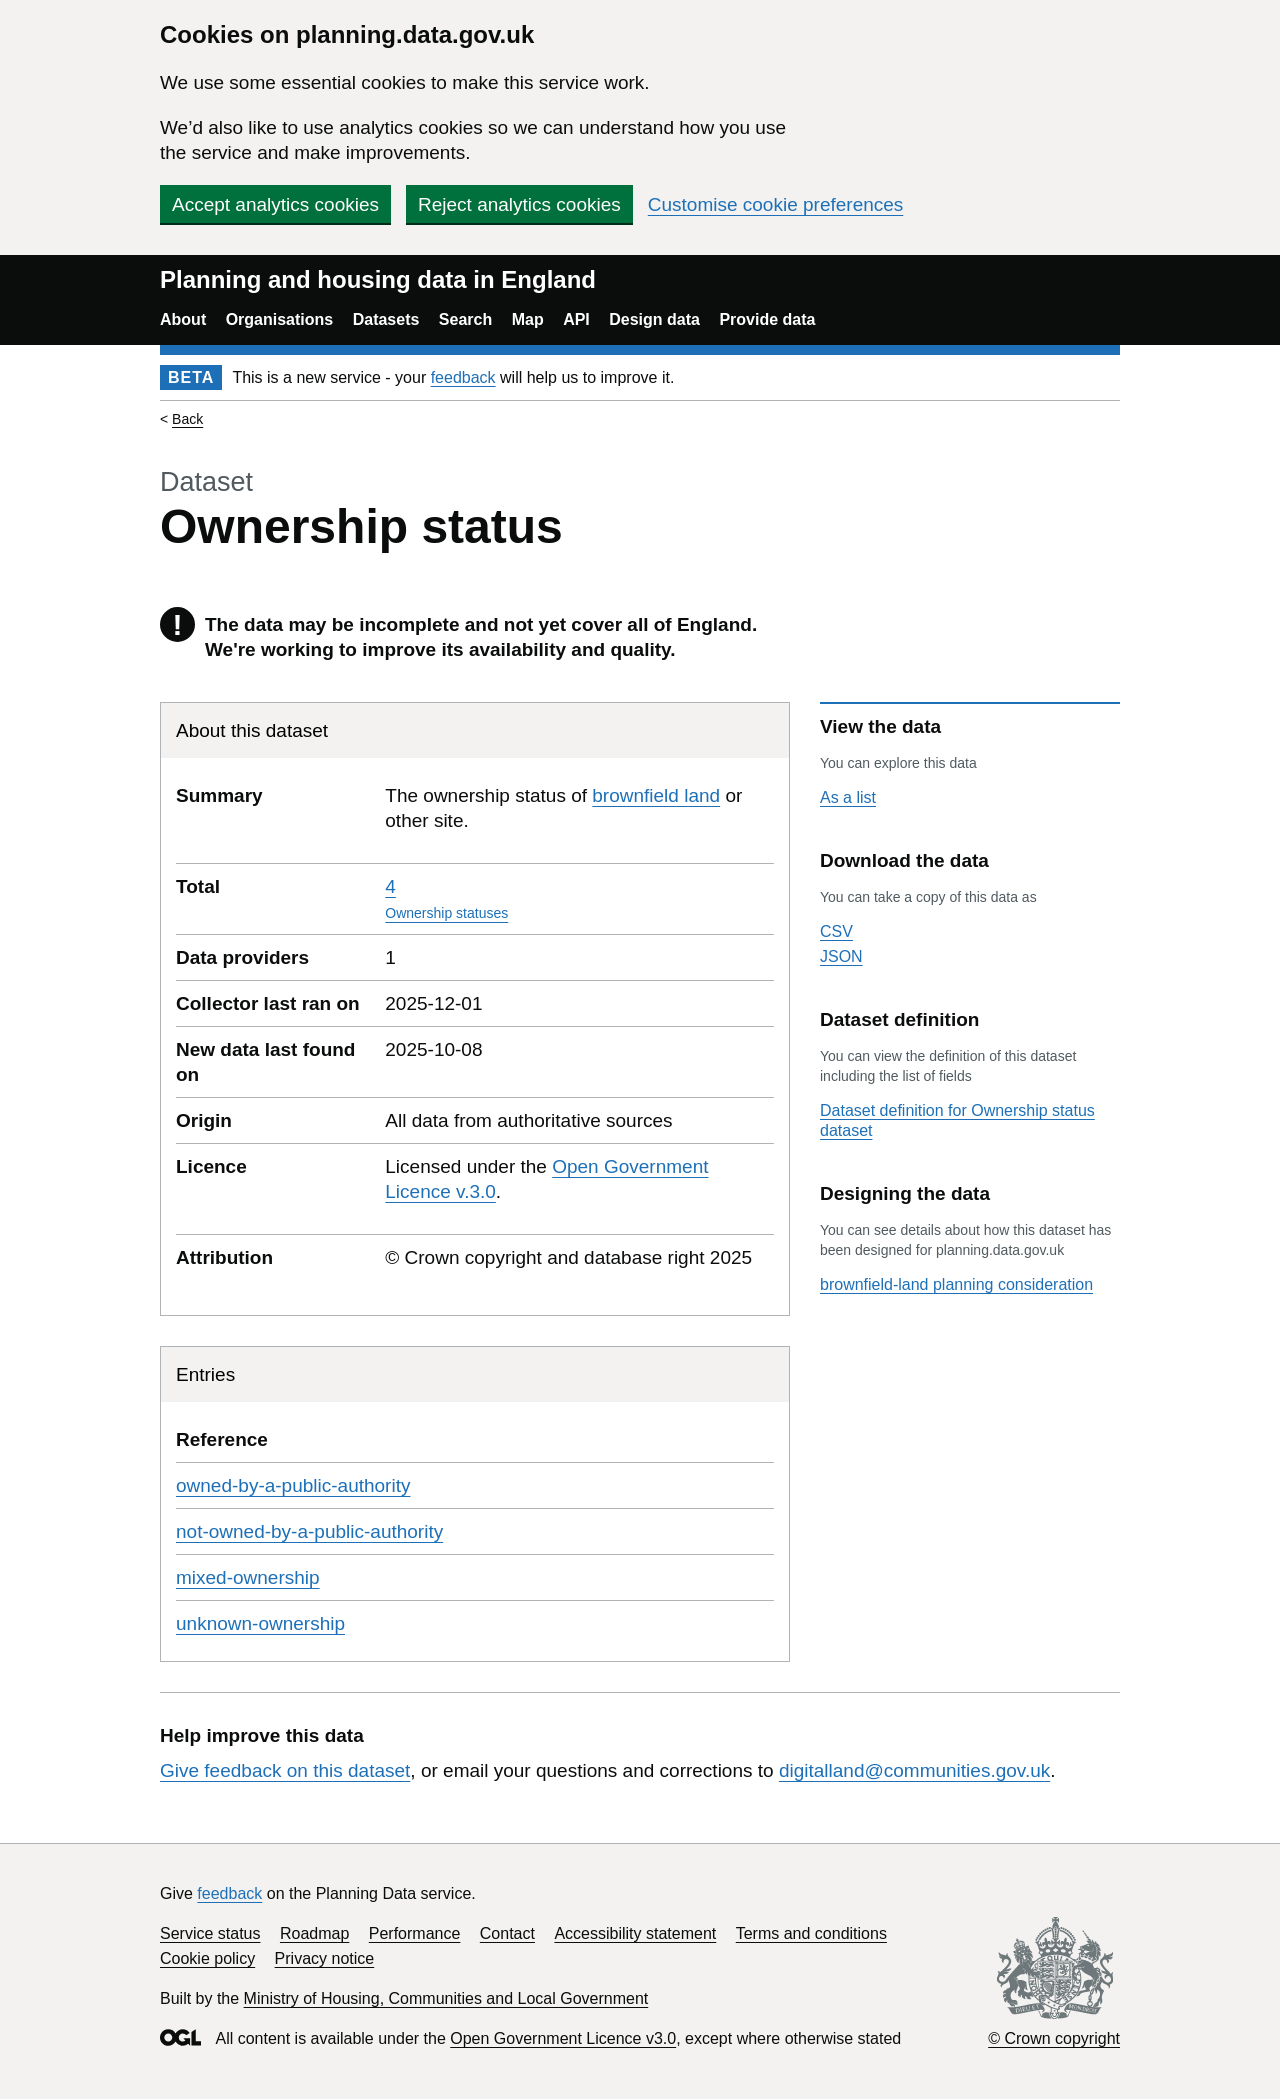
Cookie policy (207, 1958)
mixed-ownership (248, 1577)
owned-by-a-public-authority (293, 1485)
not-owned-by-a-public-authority (309, 1531)
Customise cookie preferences (776, 204)
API (576, 319)
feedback (463, 377)
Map (528, 319)
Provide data (767, 319)
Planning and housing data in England (378, 279)
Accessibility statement (635, 1933)
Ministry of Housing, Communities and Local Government (446, 1998)
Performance (415, 1933)
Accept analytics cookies (275, 204)
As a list (848, 797)
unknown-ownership (260, 1623)
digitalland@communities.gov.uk (914, 1770)
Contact (507, 1933)
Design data (654, 319)
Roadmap (314, 1933)
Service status (210, 1933)
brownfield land (656, 795)
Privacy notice (325, 1958)
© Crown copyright (1054, 2038)
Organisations (280, 319)
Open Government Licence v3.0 (563, 2038)
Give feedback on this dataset (285, 1770)
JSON (841, 956)
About (183, 319)
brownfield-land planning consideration (956, 1284)
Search (465, 319)
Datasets (386, 319)
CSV (836, 931)
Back (187, 419)
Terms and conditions (811, 1933)
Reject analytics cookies (519, 204)
